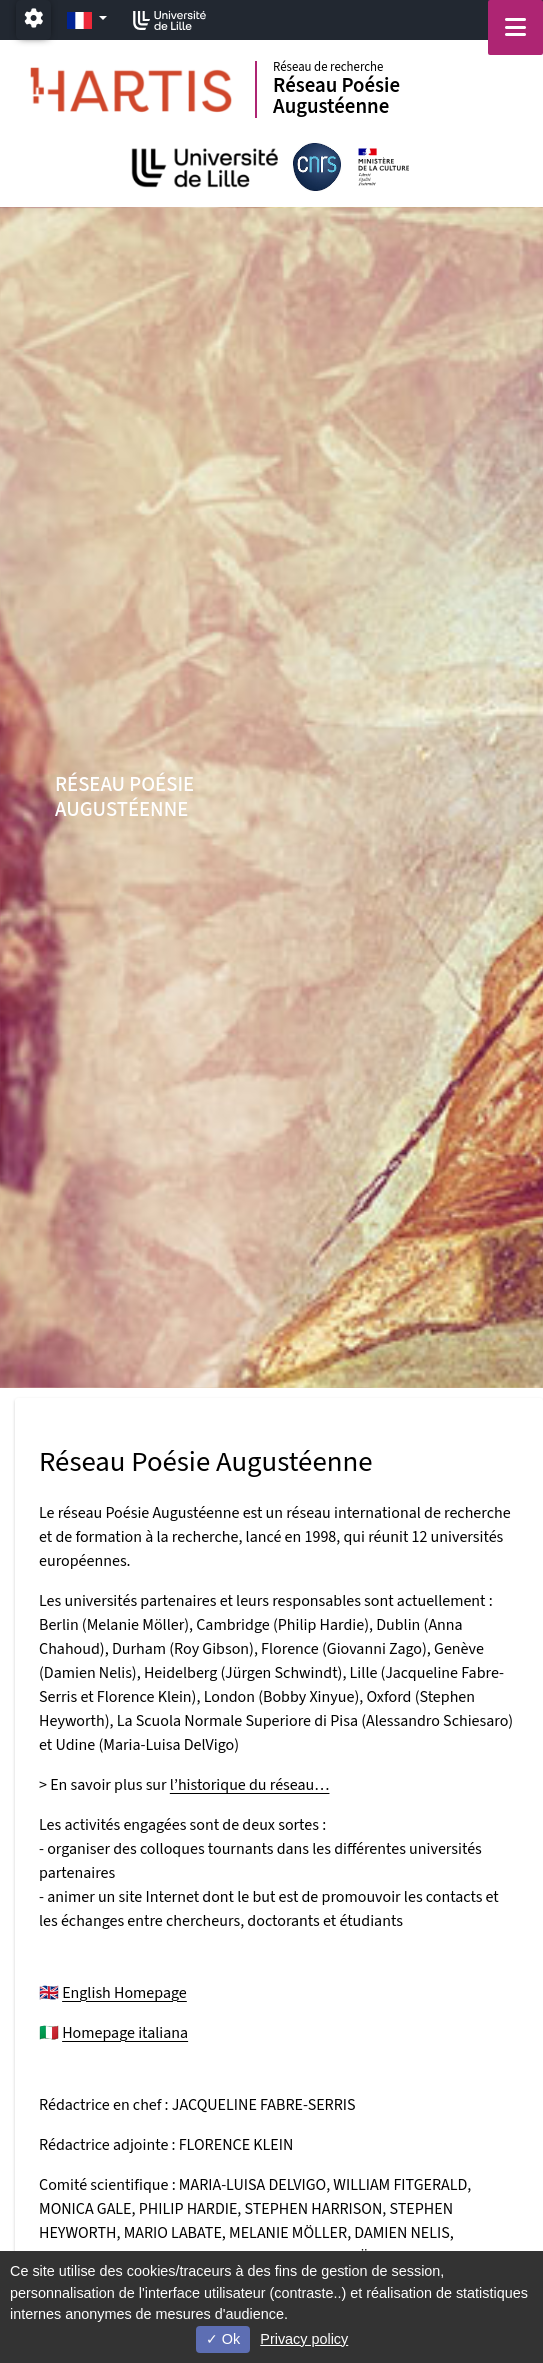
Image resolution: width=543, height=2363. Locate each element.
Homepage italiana (125, 2033)
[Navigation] (515, 27)
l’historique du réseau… (250, 1785)
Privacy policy (304, 2339)
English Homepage (124, 1993)
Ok (223, 2339)
